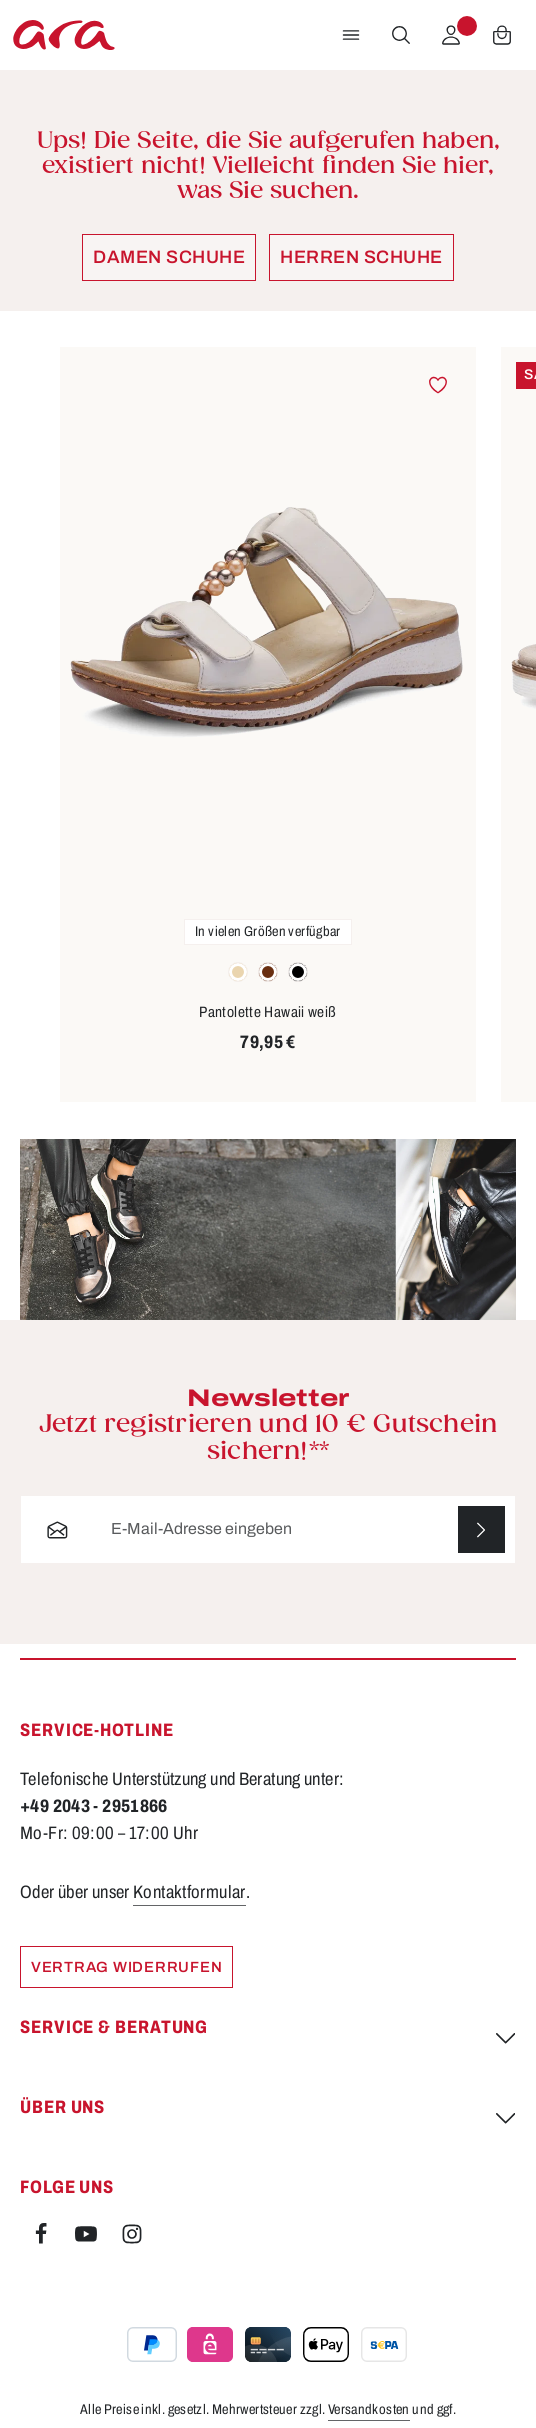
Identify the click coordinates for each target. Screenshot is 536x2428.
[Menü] (351, 35)
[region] (268, 725)
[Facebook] (42, 2240)
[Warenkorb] (502, 35)
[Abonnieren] (481, 1529)
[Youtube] (87, 2240)
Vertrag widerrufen (127, 1967)
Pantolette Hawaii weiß (267, 1012)
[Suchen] (401, 35)
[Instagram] (132, 2240)
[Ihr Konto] (451, 35)
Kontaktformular (189, 1892)
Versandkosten (369, 2410)
